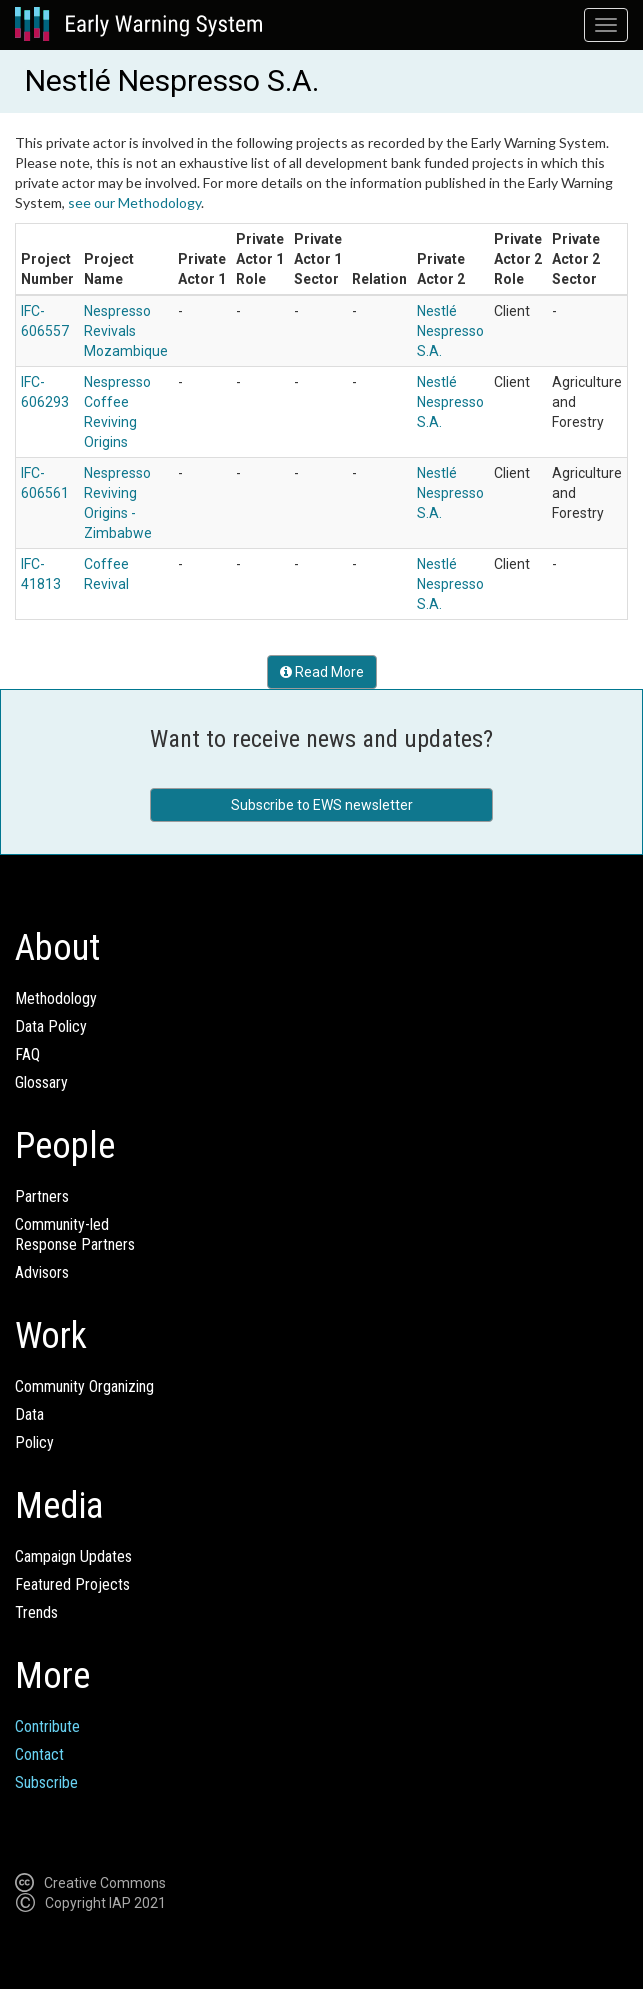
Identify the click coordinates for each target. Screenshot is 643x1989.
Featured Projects (72, 1584)
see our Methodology (134, 202)
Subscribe (46, 1782)
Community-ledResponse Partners (75, 1234)
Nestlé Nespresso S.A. (450, 331)
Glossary (41, 1082)
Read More (322, 672)
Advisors (42, 1272)
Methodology (56, 998)
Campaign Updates (73, 1556)
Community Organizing (84, 1386)
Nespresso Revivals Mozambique (126, 331)
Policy (34, 1442)
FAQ (27, 1054)
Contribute (47, 1726)
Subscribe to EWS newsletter (322, 805)
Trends (36, 1612)
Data (29, 1414)
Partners (42, 1196)
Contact (39, 1754)
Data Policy (51, 1026)
